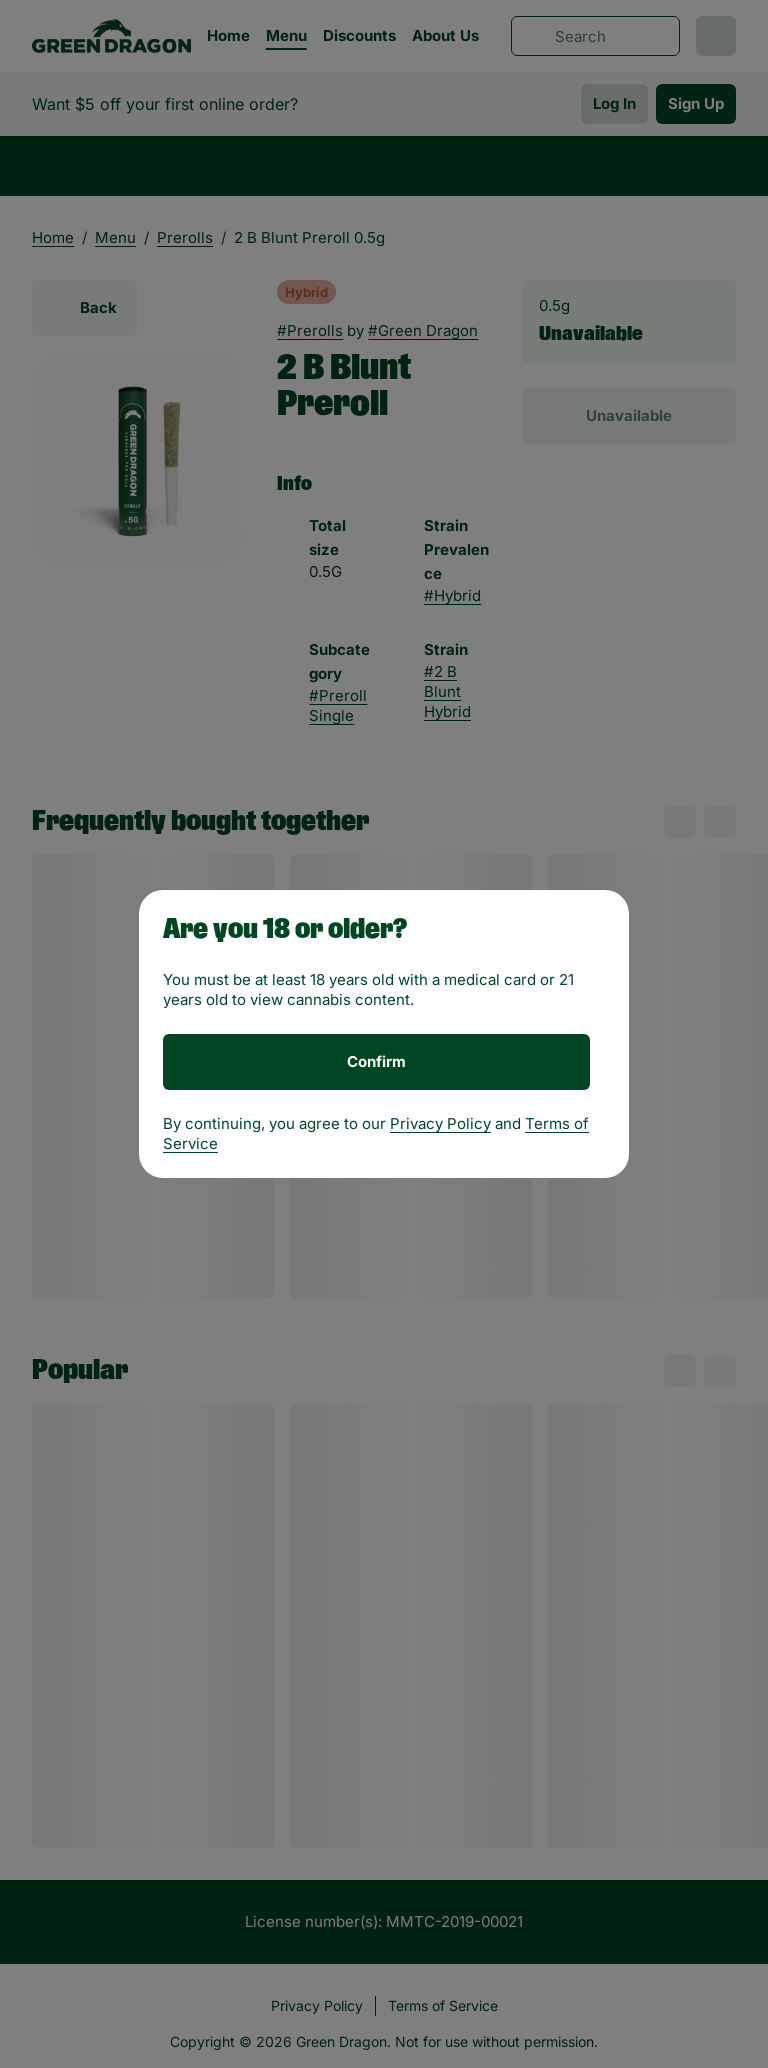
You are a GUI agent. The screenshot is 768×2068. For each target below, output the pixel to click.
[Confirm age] (376, 1062)
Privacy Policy (440, 1123)
